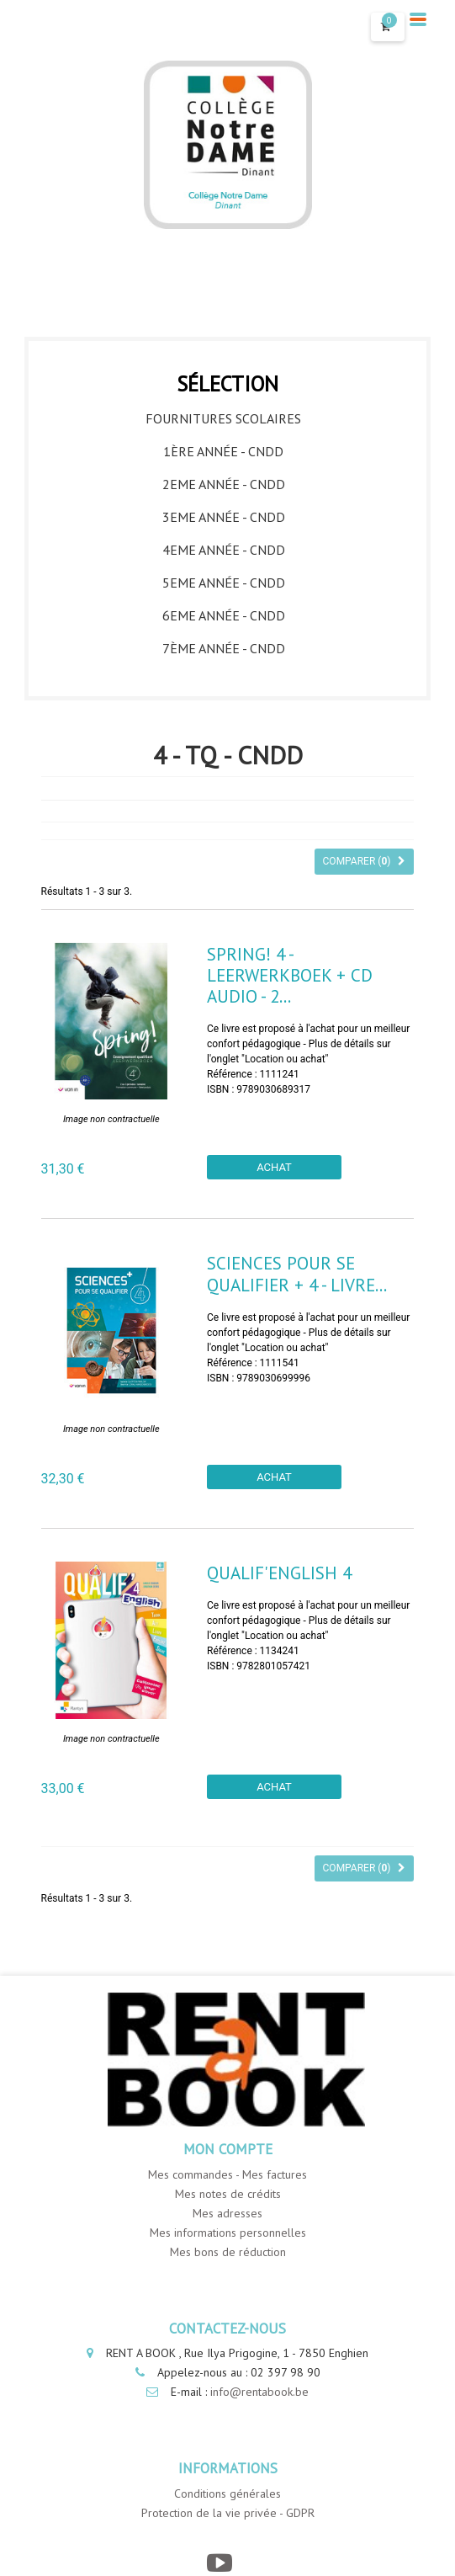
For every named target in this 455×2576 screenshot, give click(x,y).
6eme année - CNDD (223, 615)
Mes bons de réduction (228, 2251)
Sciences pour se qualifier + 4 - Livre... (297, 1274)
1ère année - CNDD (223, 451)
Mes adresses (227, 2213)
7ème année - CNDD (223, 648)
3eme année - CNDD (223, 516)
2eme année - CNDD (223, 484)
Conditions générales (227, 2493)
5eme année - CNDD (223, 582)
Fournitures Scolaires (223, 418)
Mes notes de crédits (228, 2193)
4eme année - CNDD (223, 549)
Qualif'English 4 (279, 1573)
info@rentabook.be (259, 2391)
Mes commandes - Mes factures (227, 2174)
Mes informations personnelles (228, 2232)
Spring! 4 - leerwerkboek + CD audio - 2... (290, 975)
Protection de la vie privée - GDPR (228, 2512)
